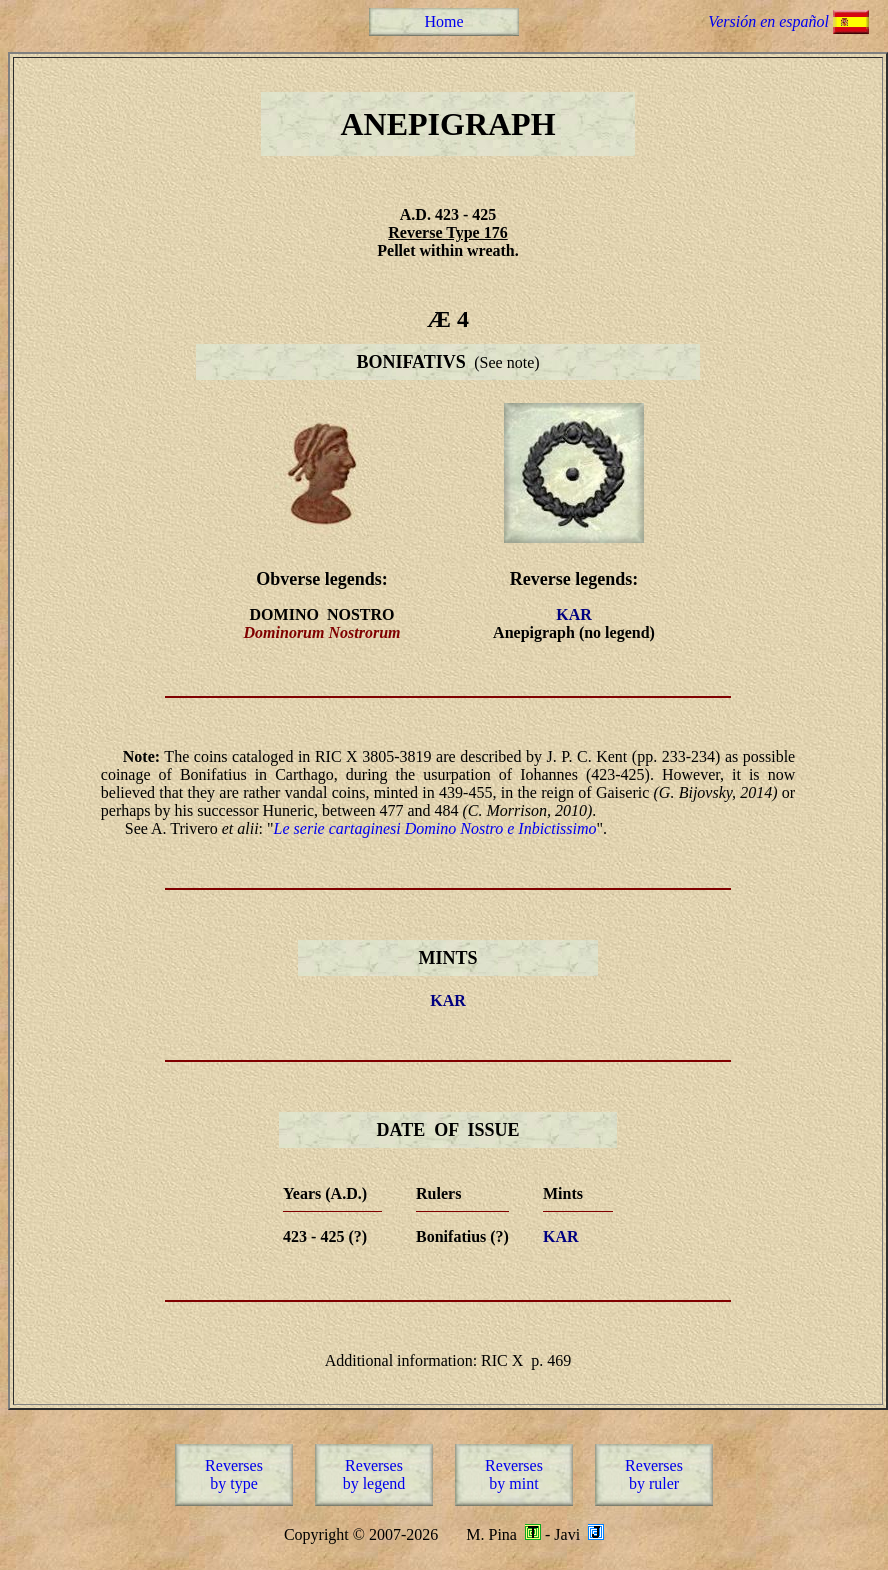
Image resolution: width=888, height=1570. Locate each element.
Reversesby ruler (654, 1474)
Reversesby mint (514, 1474)
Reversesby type (234, 1474)
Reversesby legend (374, 1474)
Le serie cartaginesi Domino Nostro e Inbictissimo (435, 828)
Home (443, 21)
